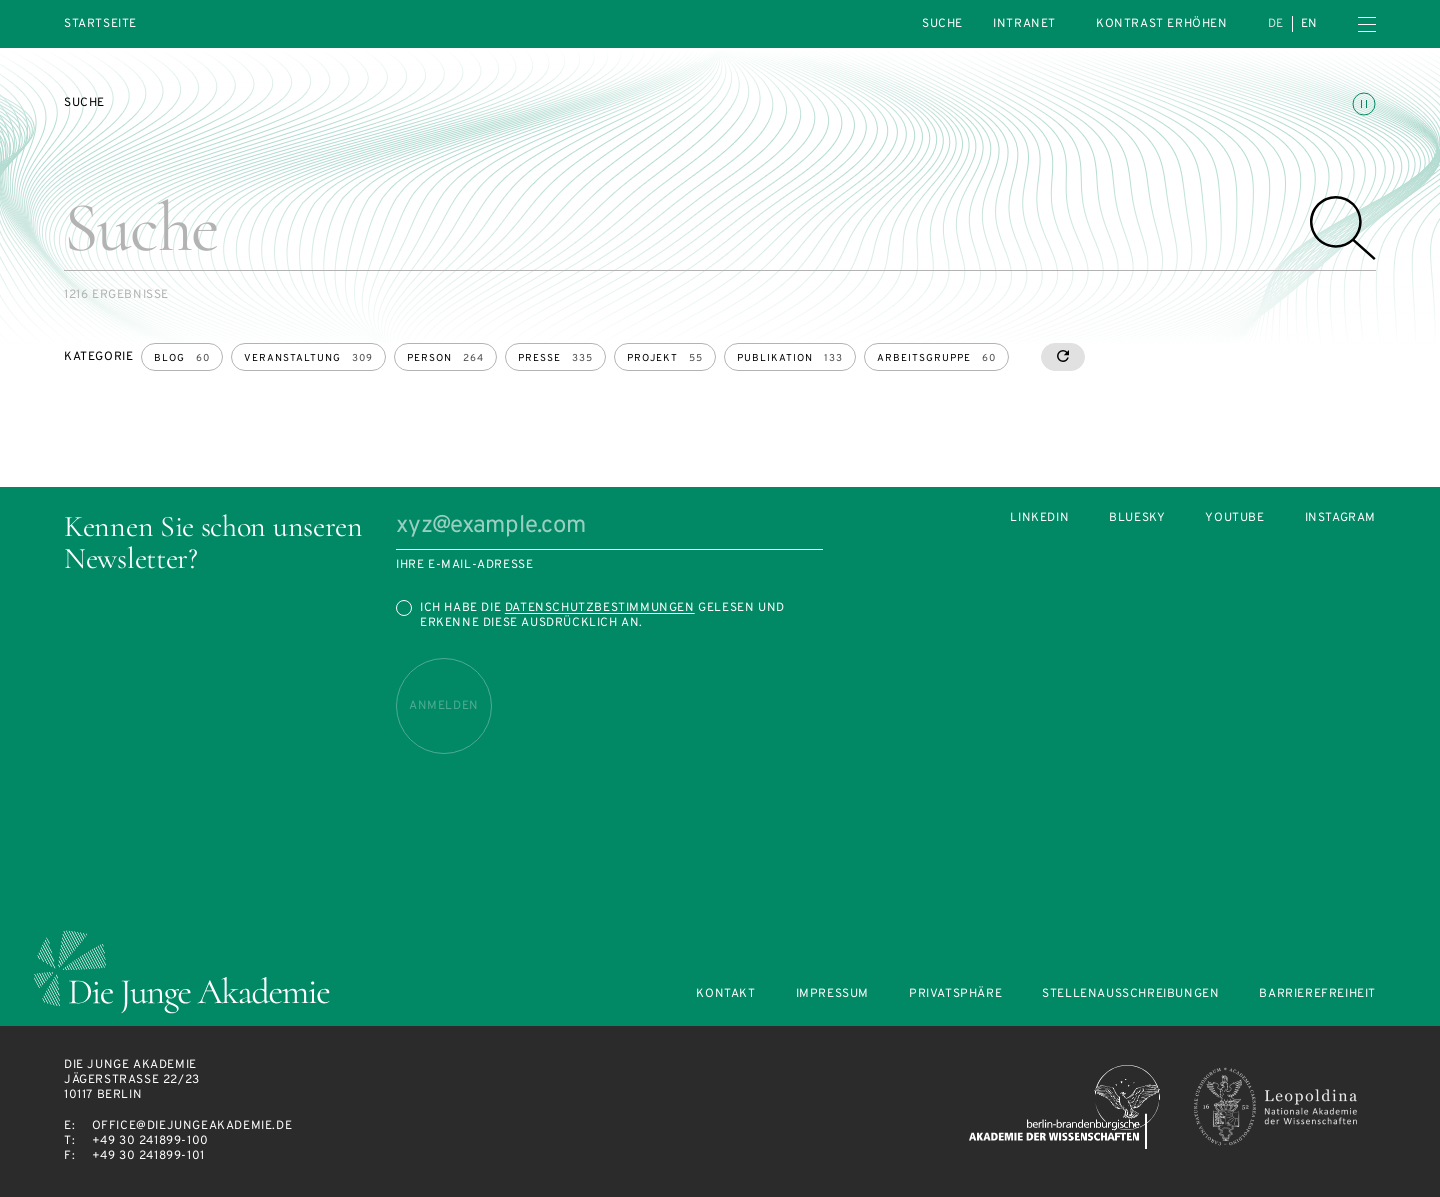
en (1309, 24)
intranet (1024, 24)
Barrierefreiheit (1317, 994)
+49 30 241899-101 (148, 1156)
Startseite (100, 24)
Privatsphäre (955, 994)
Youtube (1234, 518)
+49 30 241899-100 (150, 1141)
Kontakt (725, 994)
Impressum (832, 994)
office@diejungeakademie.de (192, 1126)
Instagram (1340, 518)
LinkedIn (1039, 518)
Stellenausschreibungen (1130, 994)
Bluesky (1137, 518)
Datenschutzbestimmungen (600, 608)
